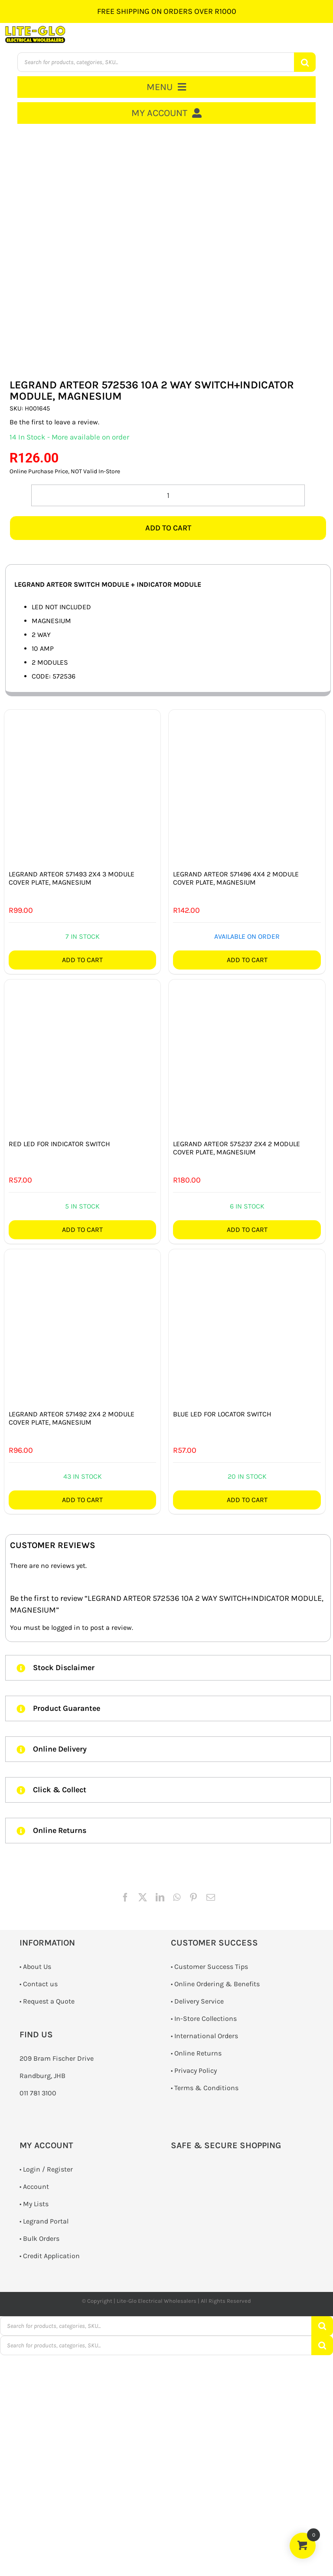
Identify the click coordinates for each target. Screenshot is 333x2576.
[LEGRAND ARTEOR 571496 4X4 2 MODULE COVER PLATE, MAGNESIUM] (247, 788)
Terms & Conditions (206, 2088)
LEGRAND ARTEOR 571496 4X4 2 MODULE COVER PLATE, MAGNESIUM (236, 878)
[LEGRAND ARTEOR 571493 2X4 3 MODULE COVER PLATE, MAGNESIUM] (82, 788)
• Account (34, 2186)
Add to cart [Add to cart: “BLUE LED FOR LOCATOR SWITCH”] (247, 1500)
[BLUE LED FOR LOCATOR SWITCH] (247, 1327)
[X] (142, 1897)
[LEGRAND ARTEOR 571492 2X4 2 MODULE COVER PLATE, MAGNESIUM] (82, 1327)
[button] (168, 1667)
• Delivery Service (197, 2001)
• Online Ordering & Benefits (215, 1984)
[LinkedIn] (160, 1897)
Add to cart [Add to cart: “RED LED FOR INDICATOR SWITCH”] (82, 1229)
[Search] (305, 62)
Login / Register (48, 2169)
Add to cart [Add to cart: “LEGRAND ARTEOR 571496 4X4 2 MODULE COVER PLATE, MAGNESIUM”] (247, 960)
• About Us (35, 1966)
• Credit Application (50, 2256)
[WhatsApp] (177, 1897)
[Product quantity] (168, 495)
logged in (65, 1627)
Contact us (40, 1984)
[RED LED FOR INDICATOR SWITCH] (82, 1057)
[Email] (210, 1897)
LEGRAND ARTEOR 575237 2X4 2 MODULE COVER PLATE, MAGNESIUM (236, 1148)
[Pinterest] (193, 1897)
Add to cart (168, 528)
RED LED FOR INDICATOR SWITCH (59, 1144)
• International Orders (204, 2036)
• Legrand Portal (44, 2221)
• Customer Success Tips (209, 1966)
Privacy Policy (195, 2070)
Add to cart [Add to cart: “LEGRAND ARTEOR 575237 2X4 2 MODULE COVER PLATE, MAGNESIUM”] (247, 1229)
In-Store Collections (205, 2018)
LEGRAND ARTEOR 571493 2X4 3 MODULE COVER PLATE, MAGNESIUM (71, 878)
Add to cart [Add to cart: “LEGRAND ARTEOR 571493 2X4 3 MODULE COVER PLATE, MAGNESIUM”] (82, 960)
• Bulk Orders (39, 2238)
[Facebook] (125, 1897)
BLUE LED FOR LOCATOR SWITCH (222, 1414)
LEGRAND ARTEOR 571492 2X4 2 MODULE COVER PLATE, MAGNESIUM (71, 1418)
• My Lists (34, 2204)
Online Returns (198, 2053)
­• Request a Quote (47, 2001)
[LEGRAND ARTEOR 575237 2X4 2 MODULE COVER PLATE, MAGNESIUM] (247, 1057)
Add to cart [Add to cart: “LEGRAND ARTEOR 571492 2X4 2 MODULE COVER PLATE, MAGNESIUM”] (82, 1500)
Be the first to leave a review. (54, 422)
